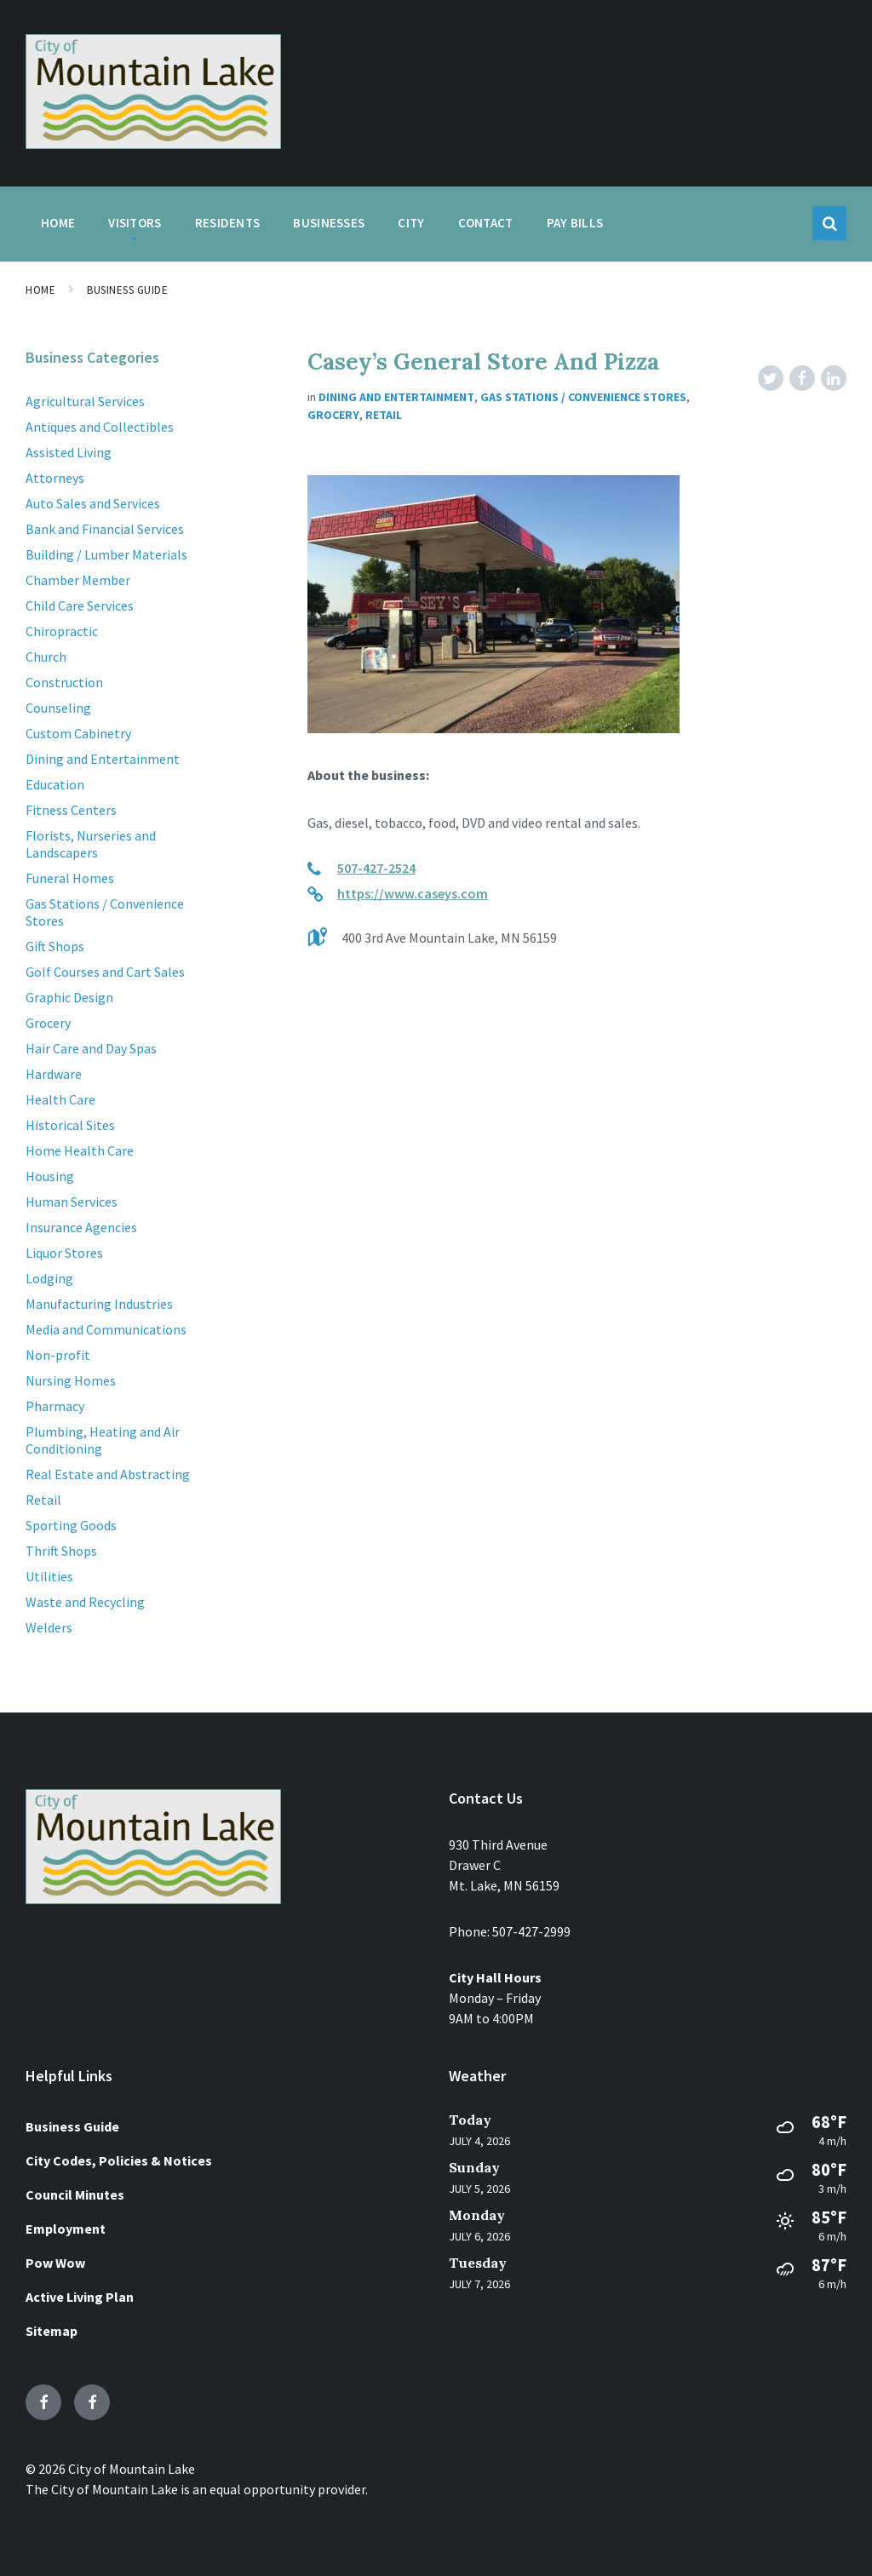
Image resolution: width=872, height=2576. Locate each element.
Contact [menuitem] (485, 223)
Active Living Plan (80, 2296)
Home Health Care (80, 1150)
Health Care (60, 1099)
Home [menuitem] (58, 223)
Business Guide (127, 290)
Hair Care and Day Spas (91, 1048)
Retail (383, 414)
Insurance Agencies (81, 1227)
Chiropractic (62, 631)
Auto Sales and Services (93, 503)
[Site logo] (153, 143)
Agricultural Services (85, 401)
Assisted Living (69, 452)
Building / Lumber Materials (106, 554)
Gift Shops (55, 946)
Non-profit (58, 1354)
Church (46, 656)
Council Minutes (75, 2194)
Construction (64, 682)
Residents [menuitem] (228, 223)
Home (40, 290)
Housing (50, 1176)
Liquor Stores (64, 1252)
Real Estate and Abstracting (108, 1474)
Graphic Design (69, 997)
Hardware (54, 1073)
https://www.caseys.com (412, 893)
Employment (66, 2228)
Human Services (72, 1201)
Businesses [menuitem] (328, 223)
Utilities (49, 1576)
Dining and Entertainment (396, 396)
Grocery (333, 414)
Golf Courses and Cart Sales (105, 971)
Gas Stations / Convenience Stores (583, 396)
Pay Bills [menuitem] (575, 223)
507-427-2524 (376, 867)
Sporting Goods (71, 1525)
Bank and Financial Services (105, 528)
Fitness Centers (71, 809)
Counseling (58, 707)
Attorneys (55, 477)
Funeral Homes (70, 877)
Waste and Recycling (85, 1601)
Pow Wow (55, 2262)
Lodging (49, 1278)
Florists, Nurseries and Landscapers (91, 844)
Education (55, 784)
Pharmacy (55, 1405)
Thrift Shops (61, 1550)
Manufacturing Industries (99, 1303)
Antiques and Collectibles (100, 426)
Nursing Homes (71, 1380)
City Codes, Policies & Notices (119, 2160)
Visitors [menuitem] (134, 223)
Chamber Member (78, 579)
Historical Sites (70, 1124)
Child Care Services (80, 605)
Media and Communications (106, 1329)
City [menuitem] (411, 223)
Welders (49, 1627)
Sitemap (51, 2330)
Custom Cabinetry (78, 733)
